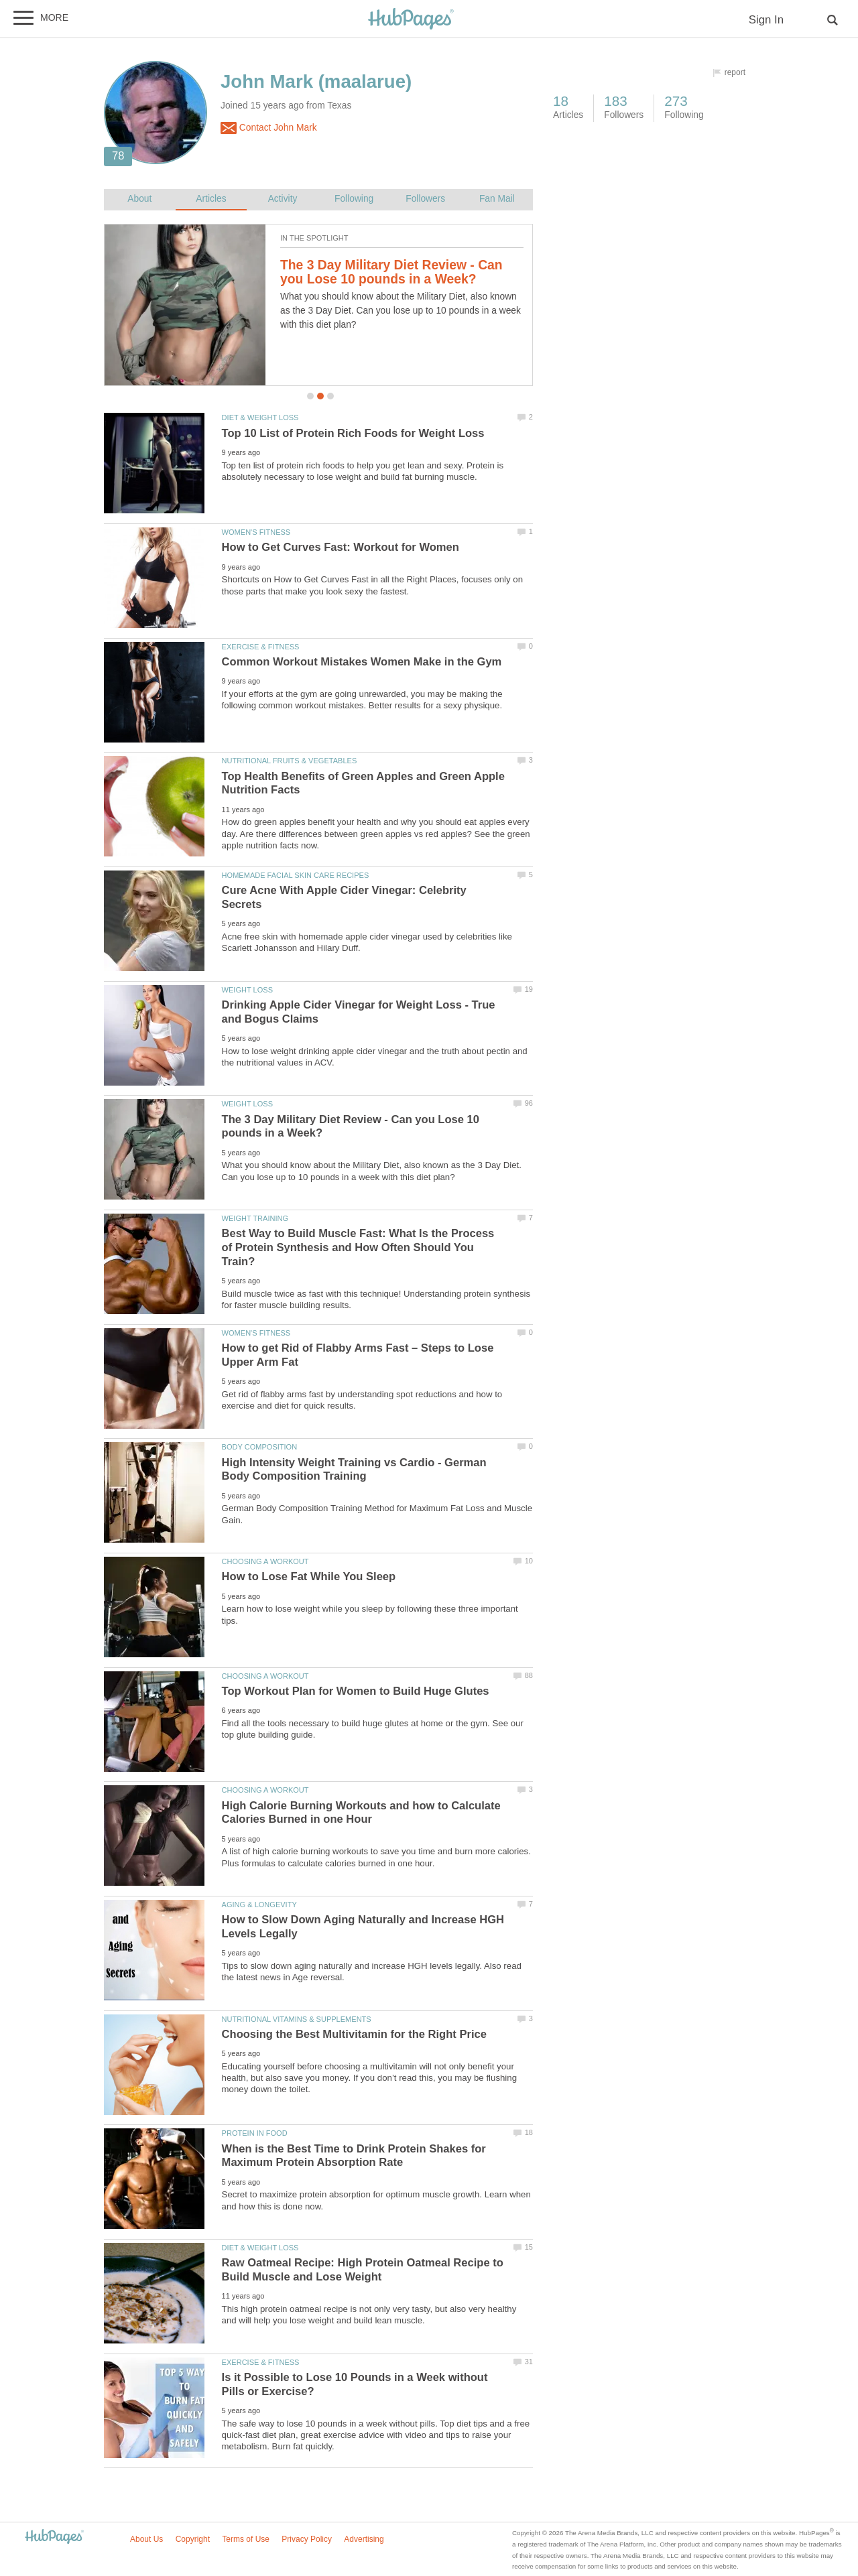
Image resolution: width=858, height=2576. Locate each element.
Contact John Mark (269, 128)
